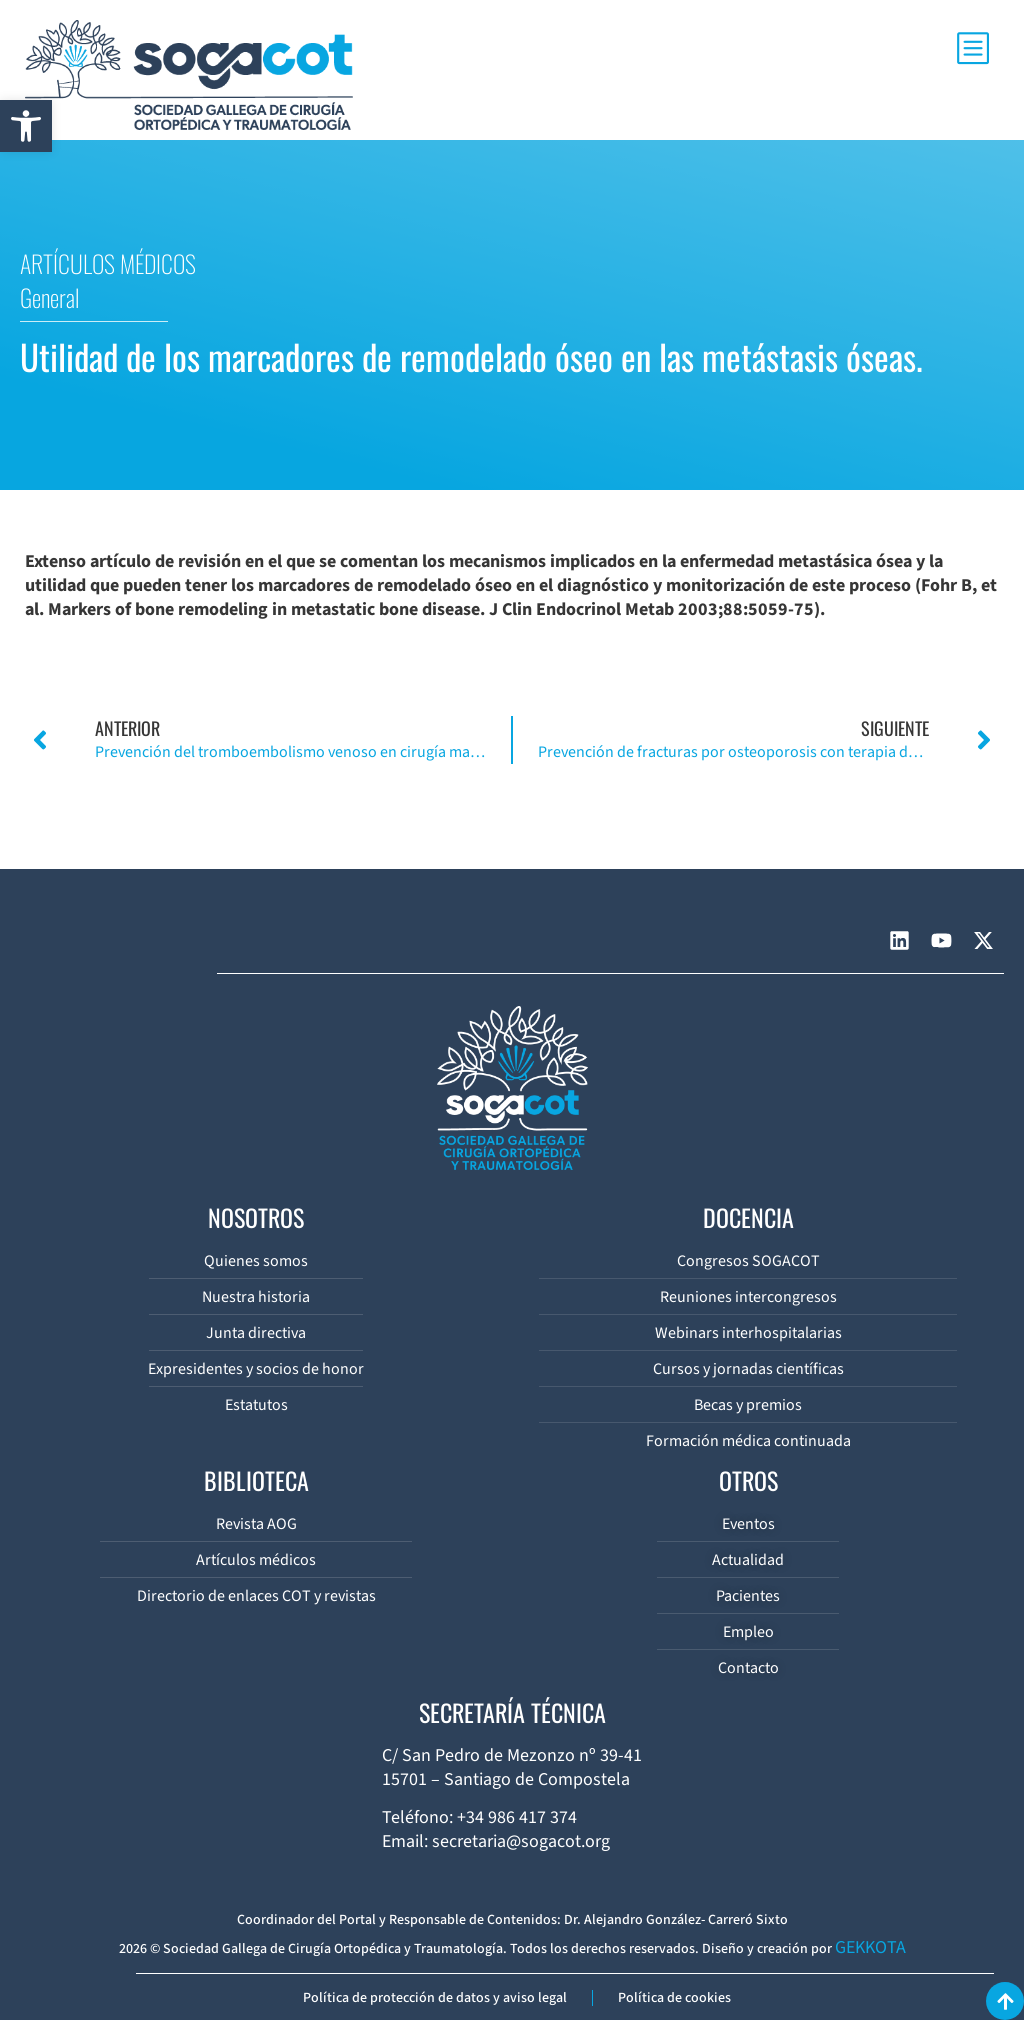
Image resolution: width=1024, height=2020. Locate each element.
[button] (26, 126)
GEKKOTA (870, 1947)
